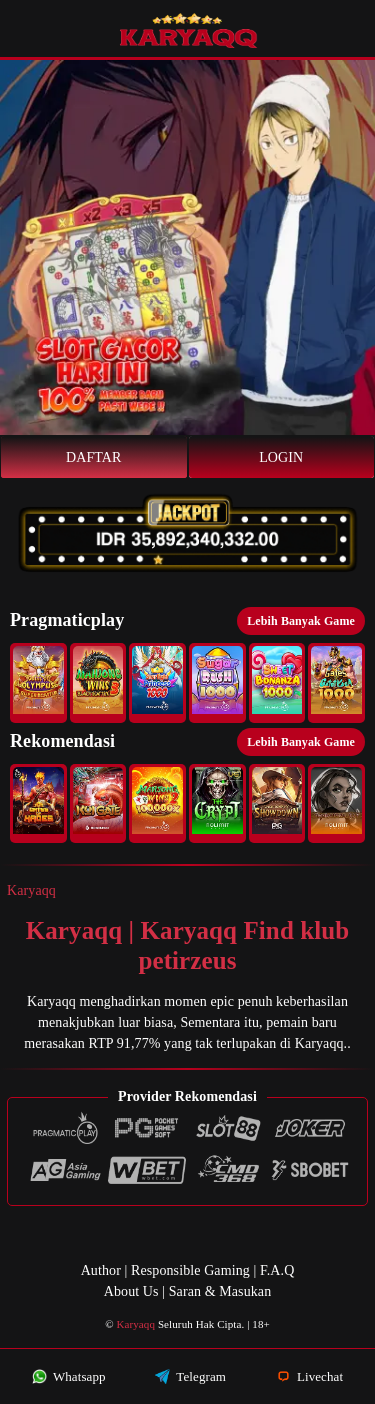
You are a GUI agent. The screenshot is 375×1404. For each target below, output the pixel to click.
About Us (131, 1291)
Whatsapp (69, 1376)
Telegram (190, 1376)
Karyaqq (31, 890)
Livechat (310, 1376)
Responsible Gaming (190, 1270)
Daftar (94, 457)
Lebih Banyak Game (301, 621)
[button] (38, 683)
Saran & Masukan (220, 1291)
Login (281, 457)
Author (101, 1270)
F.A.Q (277, 1270)
